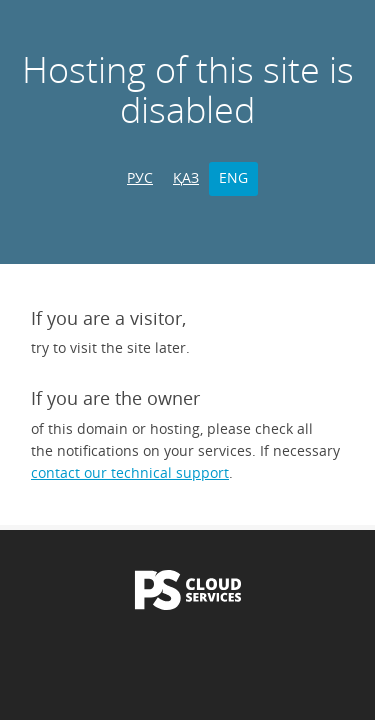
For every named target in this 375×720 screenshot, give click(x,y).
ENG (233, 177)
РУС (140, 177)
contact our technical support (130, 472)
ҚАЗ (186, 177)
